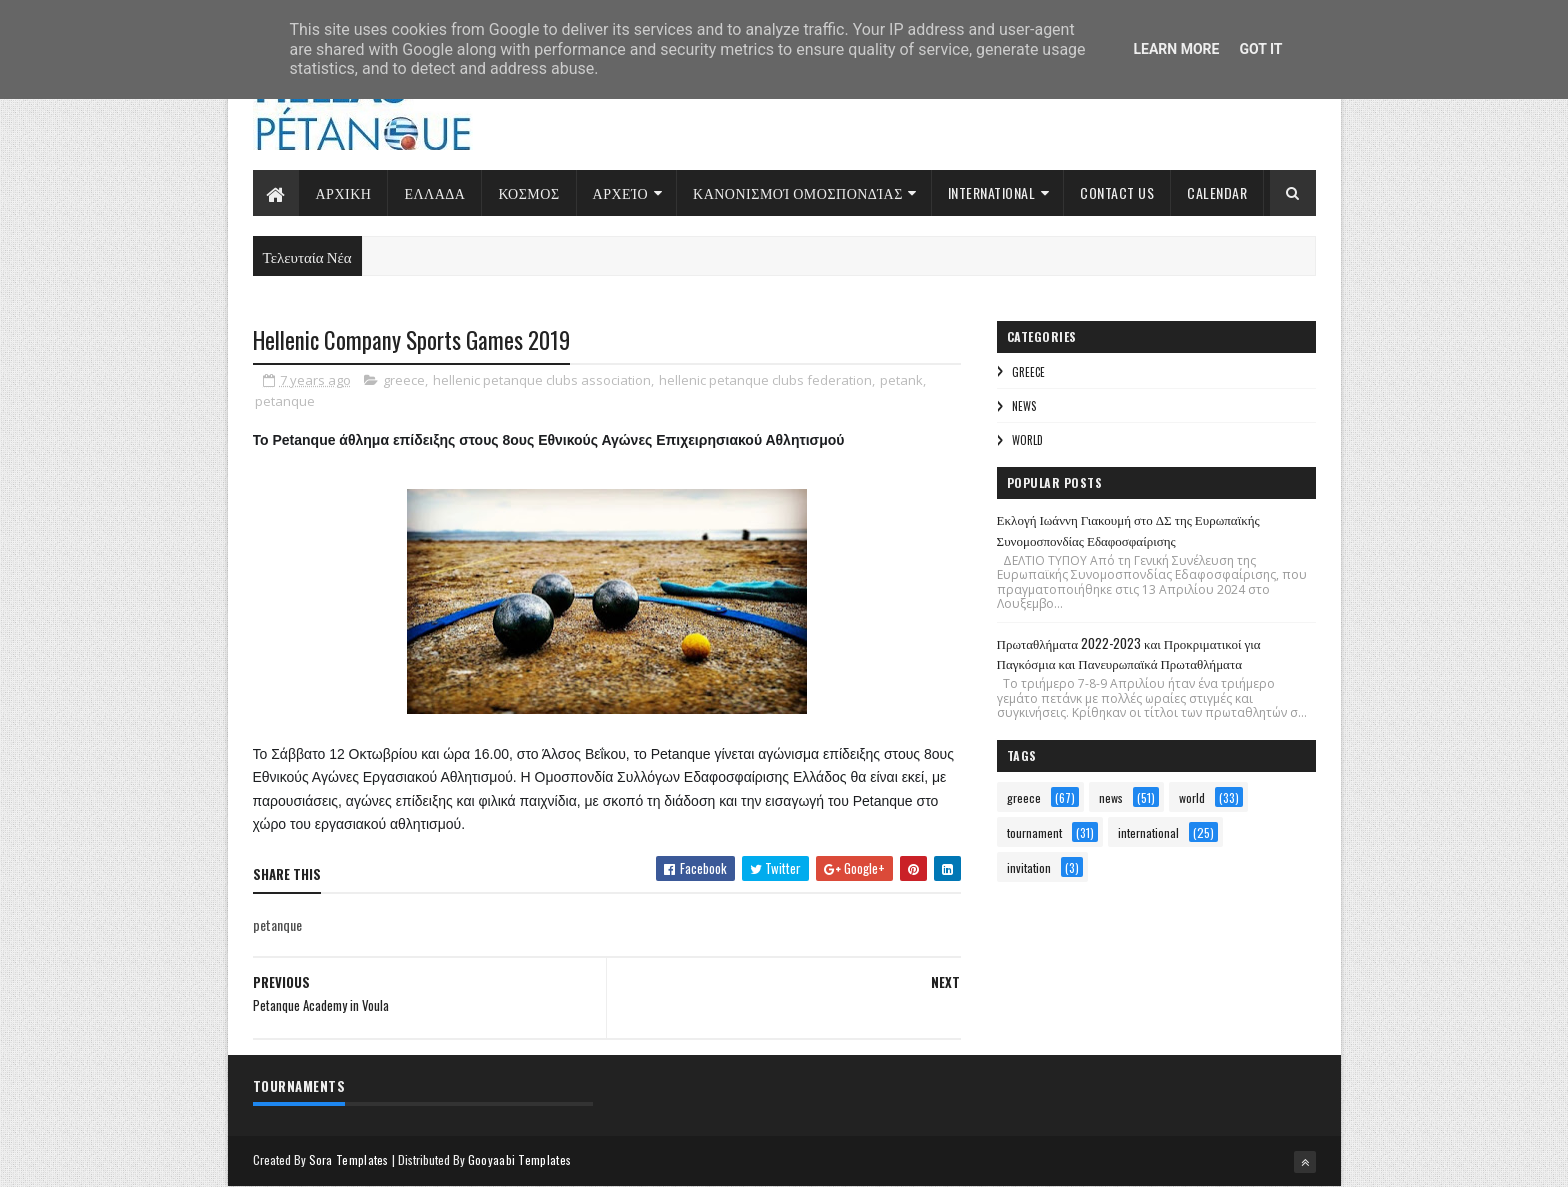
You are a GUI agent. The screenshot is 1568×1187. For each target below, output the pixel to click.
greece (404, 380)
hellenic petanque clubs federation (765, 380)
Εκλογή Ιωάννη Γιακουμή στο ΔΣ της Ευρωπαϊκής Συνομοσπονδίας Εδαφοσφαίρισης (1128, 529)
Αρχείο (620, 192)
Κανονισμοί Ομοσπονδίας (798, 192)
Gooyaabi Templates (519, 1159)
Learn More (1176, 49)
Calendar (1217, 192)
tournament (1034, 832)
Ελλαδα (434, 192)
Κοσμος (528, 192)
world (1027, 440)
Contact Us (1117, 192)
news (1024, 406)
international (1148, 832)
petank (901, 380)
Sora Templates (349, 1159)
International (992, 192)
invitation (1029, 867)
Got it (1260, 49)
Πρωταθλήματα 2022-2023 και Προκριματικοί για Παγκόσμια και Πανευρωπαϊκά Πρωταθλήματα (1129, 653)
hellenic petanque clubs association (542, 380)
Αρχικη (344, 192)
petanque (285, 401)
